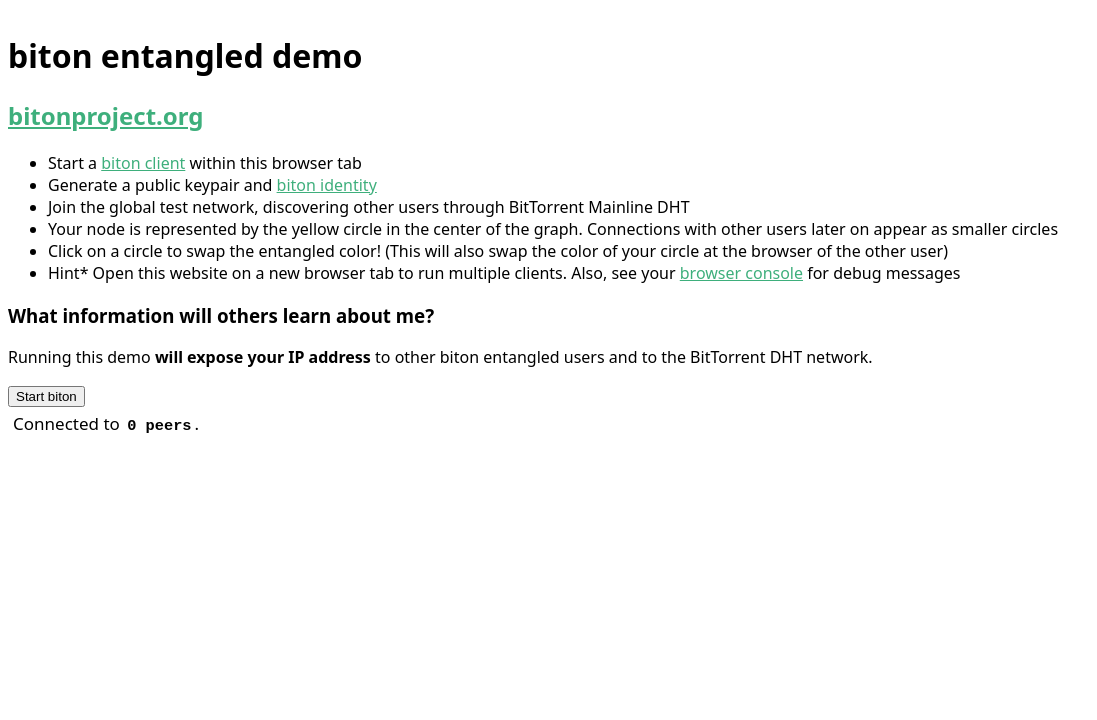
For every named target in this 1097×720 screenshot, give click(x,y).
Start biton (46, 396)
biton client (143, 163)
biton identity (327, 185)
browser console (741, 273)
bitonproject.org (105, 115)
